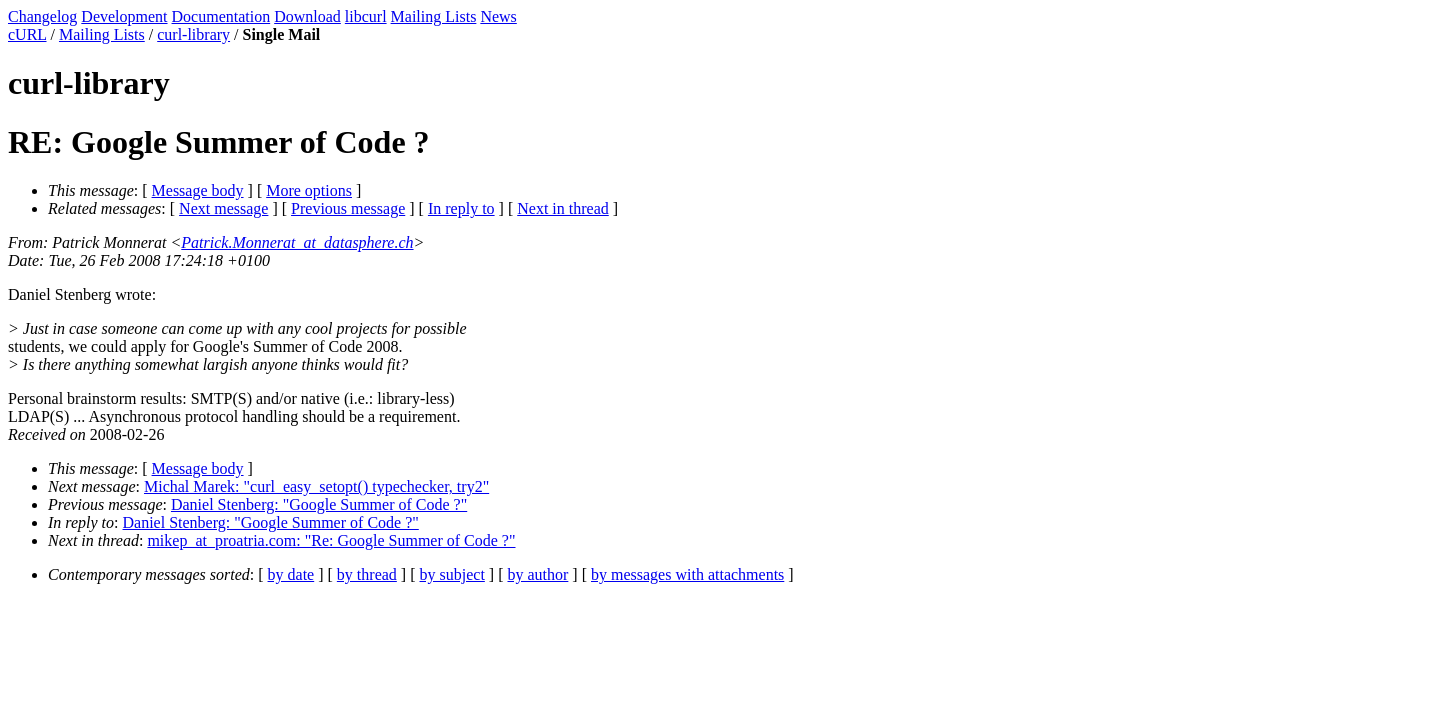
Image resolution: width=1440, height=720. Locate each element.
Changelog (42, 16)
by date (291, 574)
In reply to (461, 208)
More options (309, 190)
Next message (223, 208)
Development (124, 16)
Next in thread (563, 208)
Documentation (221, 16)
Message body (198, 190)
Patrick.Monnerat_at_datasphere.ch (297, 242)
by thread (367, 574)
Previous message (348, 208)
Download (307, 16)
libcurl (366, 16)
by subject (452, 574)
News (498, 16)
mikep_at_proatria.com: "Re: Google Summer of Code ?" (331, 540)
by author (537, 574)
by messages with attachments (687, 574)
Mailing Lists (434, 16)
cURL (27, 34)
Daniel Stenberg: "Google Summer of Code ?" (319, 504)
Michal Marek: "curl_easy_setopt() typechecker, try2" (316, 486)
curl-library (193, 34)
